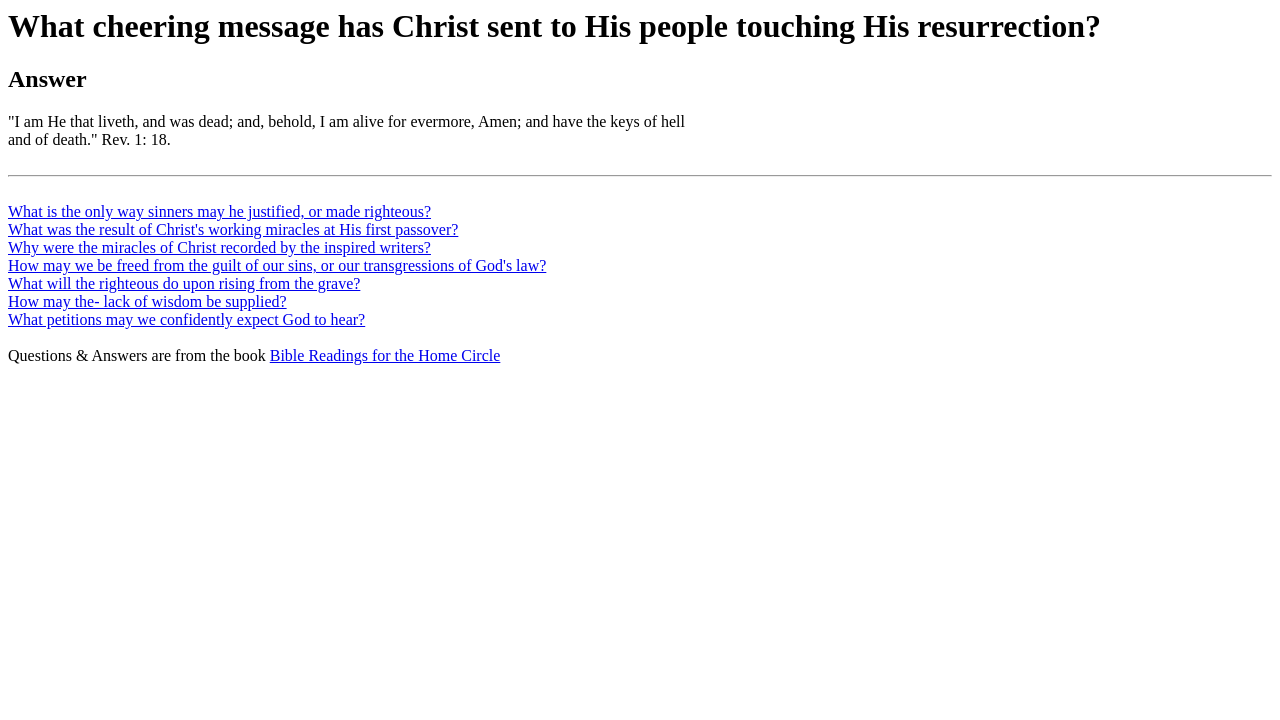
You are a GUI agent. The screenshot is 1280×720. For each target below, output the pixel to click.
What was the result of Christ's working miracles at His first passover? (233, 229)
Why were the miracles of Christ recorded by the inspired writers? (219, 247)
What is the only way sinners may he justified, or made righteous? (219, 211)
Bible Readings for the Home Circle (385, 355)
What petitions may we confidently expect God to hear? (186, 319)
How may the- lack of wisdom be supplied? (147, 301)
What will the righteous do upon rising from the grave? (184, 283)
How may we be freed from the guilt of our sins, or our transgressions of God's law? (277, 265)
